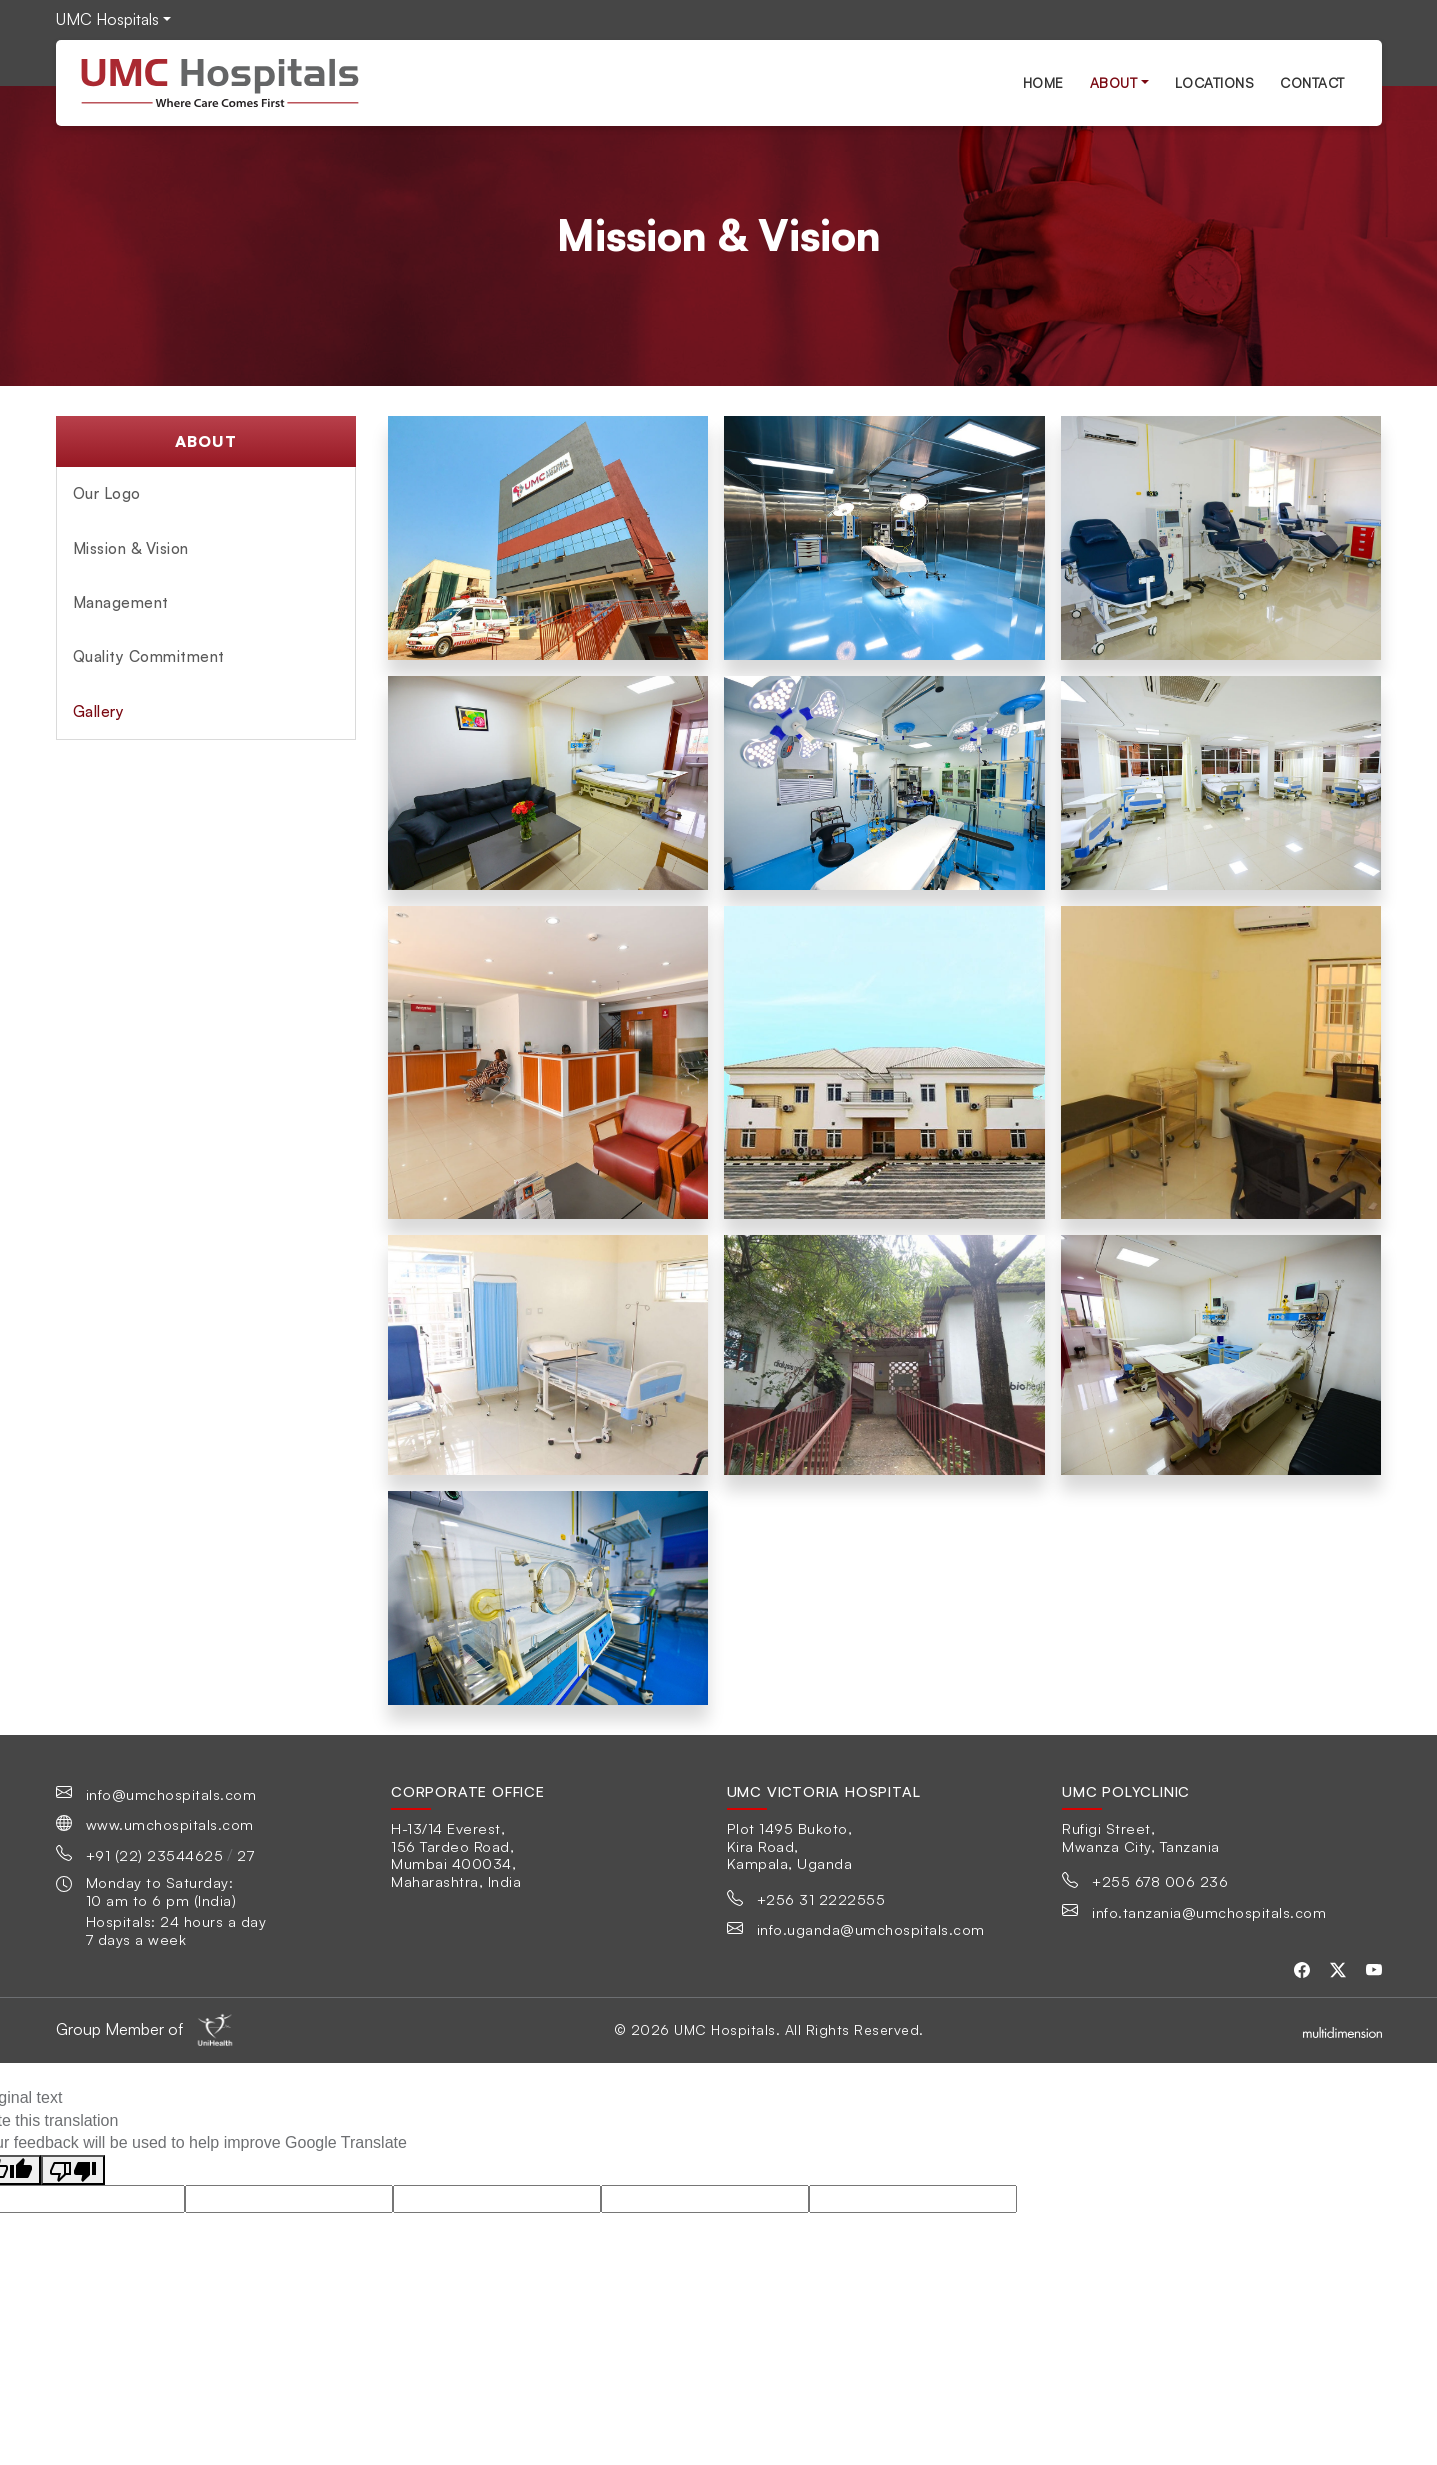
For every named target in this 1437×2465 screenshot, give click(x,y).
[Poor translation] (73, 2170)
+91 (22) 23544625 (155, 1855)
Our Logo (107, 493)
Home (1043, 82)
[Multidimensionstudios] (1342, 2030)
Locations (1215, 82)
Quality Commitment (149, 656)
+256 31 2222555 (821, 1899)
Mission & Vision (131, 548)
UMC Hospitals (107, 19)
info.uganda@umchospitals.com (871, 1929)
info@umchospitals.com (171, 1794)
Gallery (99, 711)
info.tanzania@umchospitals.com (1209, 1912)
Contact (1312, 82)
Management (121, 602)
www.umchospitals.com (170, 1824)
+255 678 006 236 (1160, 1881)
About (1114, 82)
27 (245, 1855)
